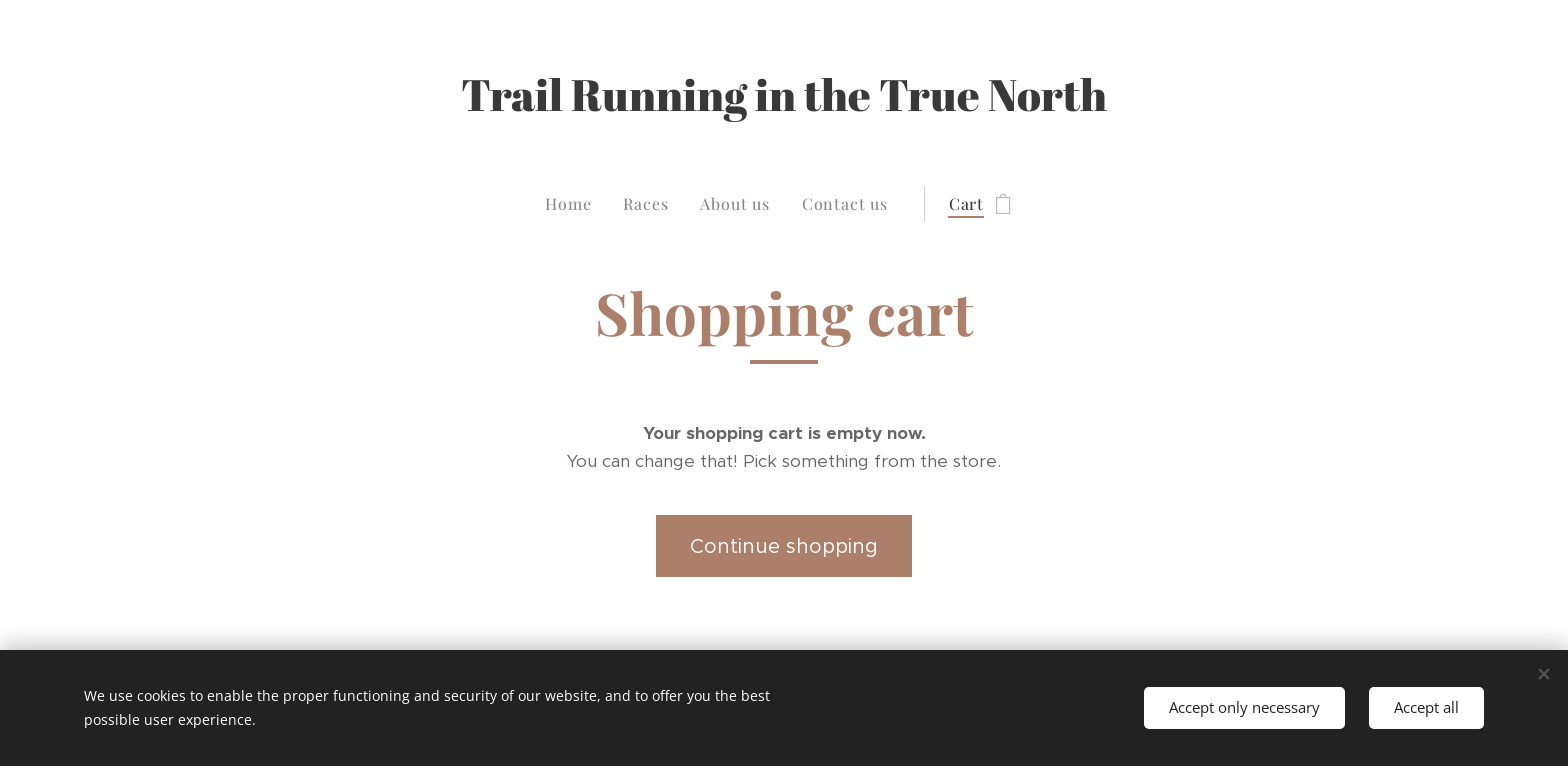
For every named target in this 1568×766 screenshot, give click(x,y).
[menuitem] (576, 204)
